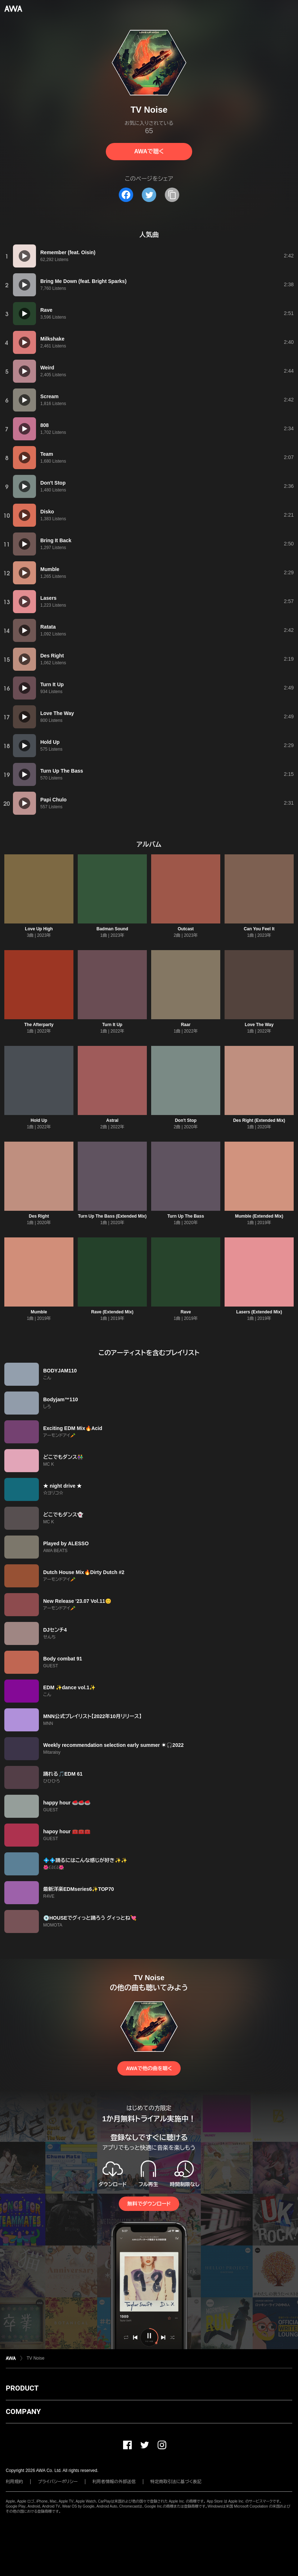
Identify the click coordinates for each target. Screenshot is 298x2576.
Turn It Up (112, 1024)
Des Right (39, 1216)
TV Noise (35, 2358)
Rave (186, 1311)
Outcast (186, 928)
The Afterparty (39, 1024)
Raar (186, 1024)
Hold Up (39, 1120)
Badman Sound (112, 928)
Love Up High (39, 928)
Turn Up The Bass (185, 1216)
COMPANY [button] (23, 2411)
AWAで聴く (149, 151)
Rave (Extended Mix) (112, 1311)
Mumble (39, 1311)
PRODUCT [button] (22, 2388)
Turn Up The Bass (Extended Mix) (112, 1216)
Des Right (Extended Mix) (259, 1120)
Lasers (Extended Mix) (259, 1311)
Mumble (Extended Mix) (259, 1216)
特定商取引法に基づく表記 (176, 2481)
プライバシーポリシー (58, 2481)
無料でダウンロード (149, 2204)
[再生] (24, 256)
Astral (112, 1120)
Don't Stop (186, 1120)
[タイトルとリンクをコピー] (172, 195)
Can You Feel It (259, 928)
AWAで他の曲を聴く (149, 2068)
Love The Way (259, 1024)
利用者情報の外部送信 (114, 2481)
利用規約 (14, 2481)
